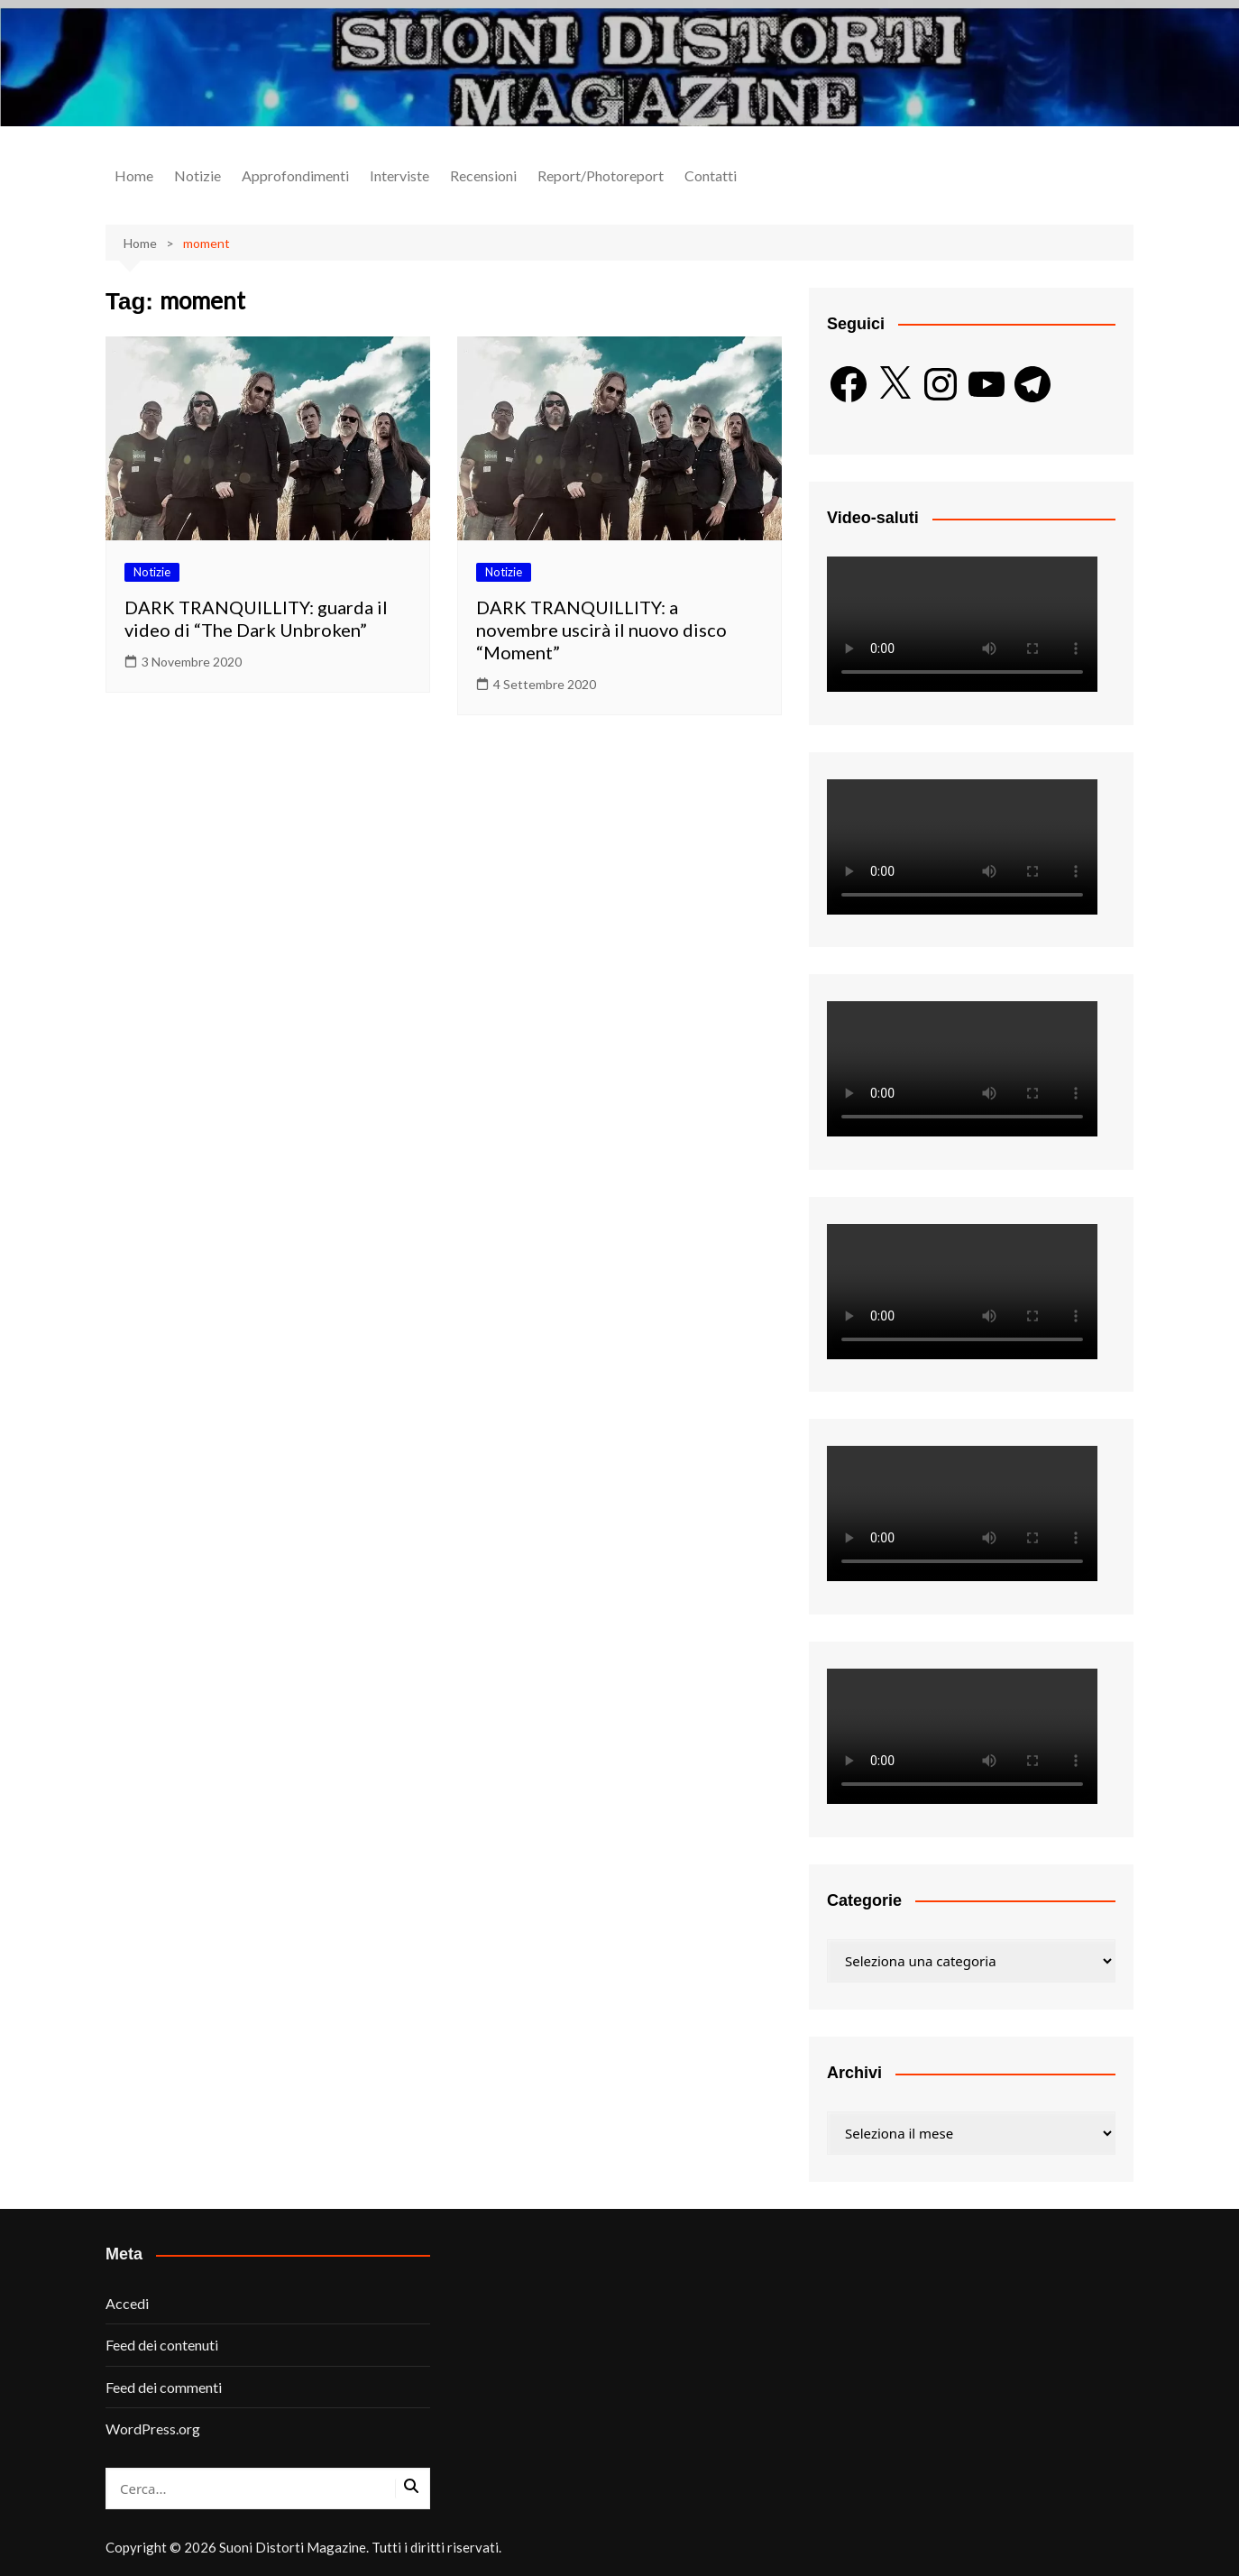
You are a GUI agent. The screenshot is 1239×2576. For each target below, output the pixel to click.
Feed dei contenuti (162, 2344)
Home (134, 175)
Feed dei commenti (164, 2387)
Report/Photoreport (600, 175)
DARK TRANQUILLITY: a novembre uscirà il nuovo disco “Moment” (601, 629)
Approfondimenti (295, 175)
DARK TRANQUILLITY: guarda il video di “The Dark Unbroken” (256, 618)
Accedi (127, 2303)
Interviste (399, 175)
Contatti (710, 175)
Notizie (197, 175)
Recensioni (483, 175)
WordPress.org (153, 2428)
